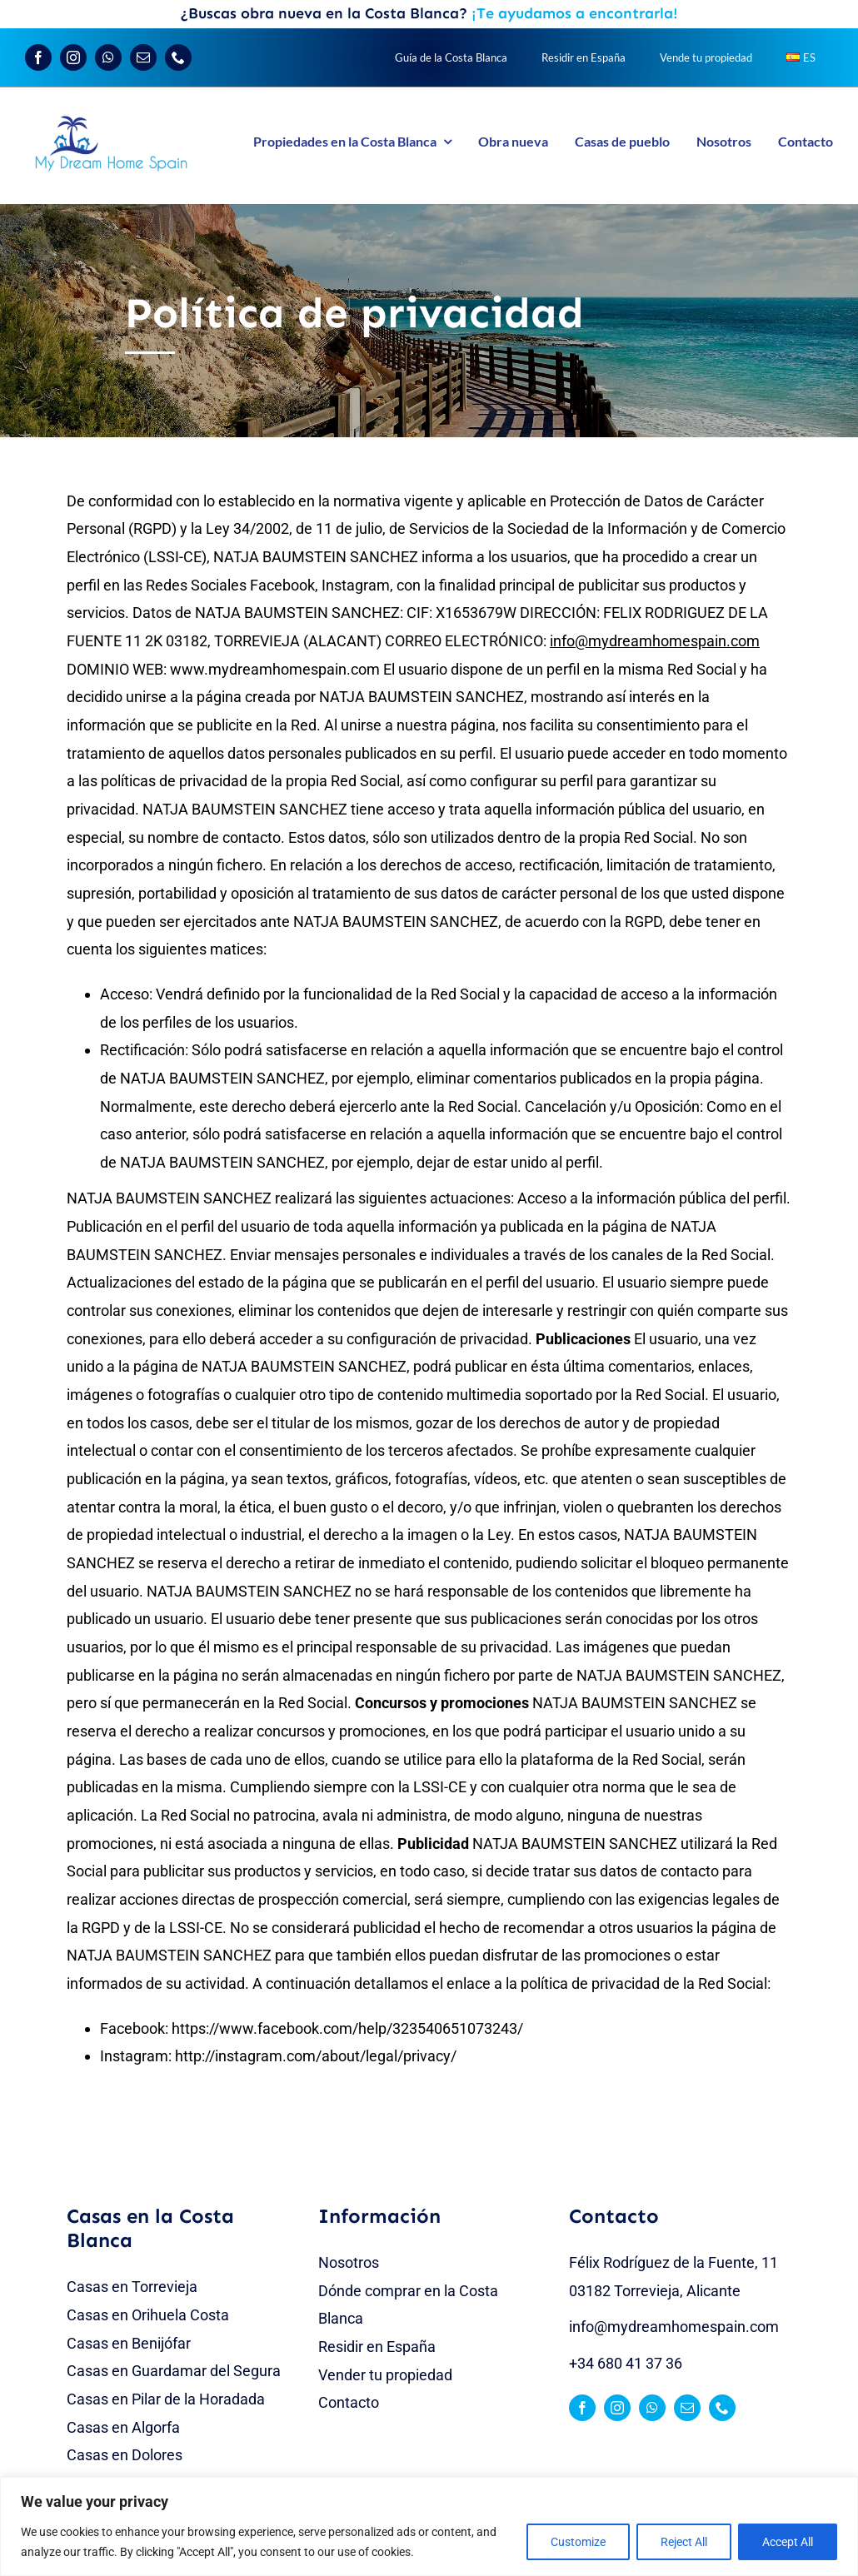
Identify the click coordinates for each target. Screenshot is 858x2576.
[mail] (143, 57)
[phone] (178, 57)
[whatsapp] (108, 57)
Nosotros (348, 2262)
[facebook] (38, 57)
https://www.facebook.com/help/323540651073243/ (347, 2028)
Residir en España (377, 2346)
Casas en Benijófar (129, 2343)
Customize (578, 2542)
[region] (429, 2526)
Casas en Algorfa (123, 2427)
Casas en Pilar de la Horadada (166, 2399)
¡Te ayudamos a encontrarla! (574, 13)
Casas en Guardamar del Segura (174, 2370)
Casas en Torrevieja (132, 2286)
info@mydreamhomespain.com (674, 2326)
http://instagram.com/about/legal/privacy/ (315, 2056)
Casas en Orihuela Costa (148, 2315)
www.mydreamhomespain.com (275, 669)
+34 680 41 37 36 (625, 2363)
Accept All (787, 2542)
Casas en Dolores (124, 2455)
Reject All (684, 2542)
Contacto (348, 2402)
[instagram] (73, 57)
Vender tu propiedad (385, 2375)
